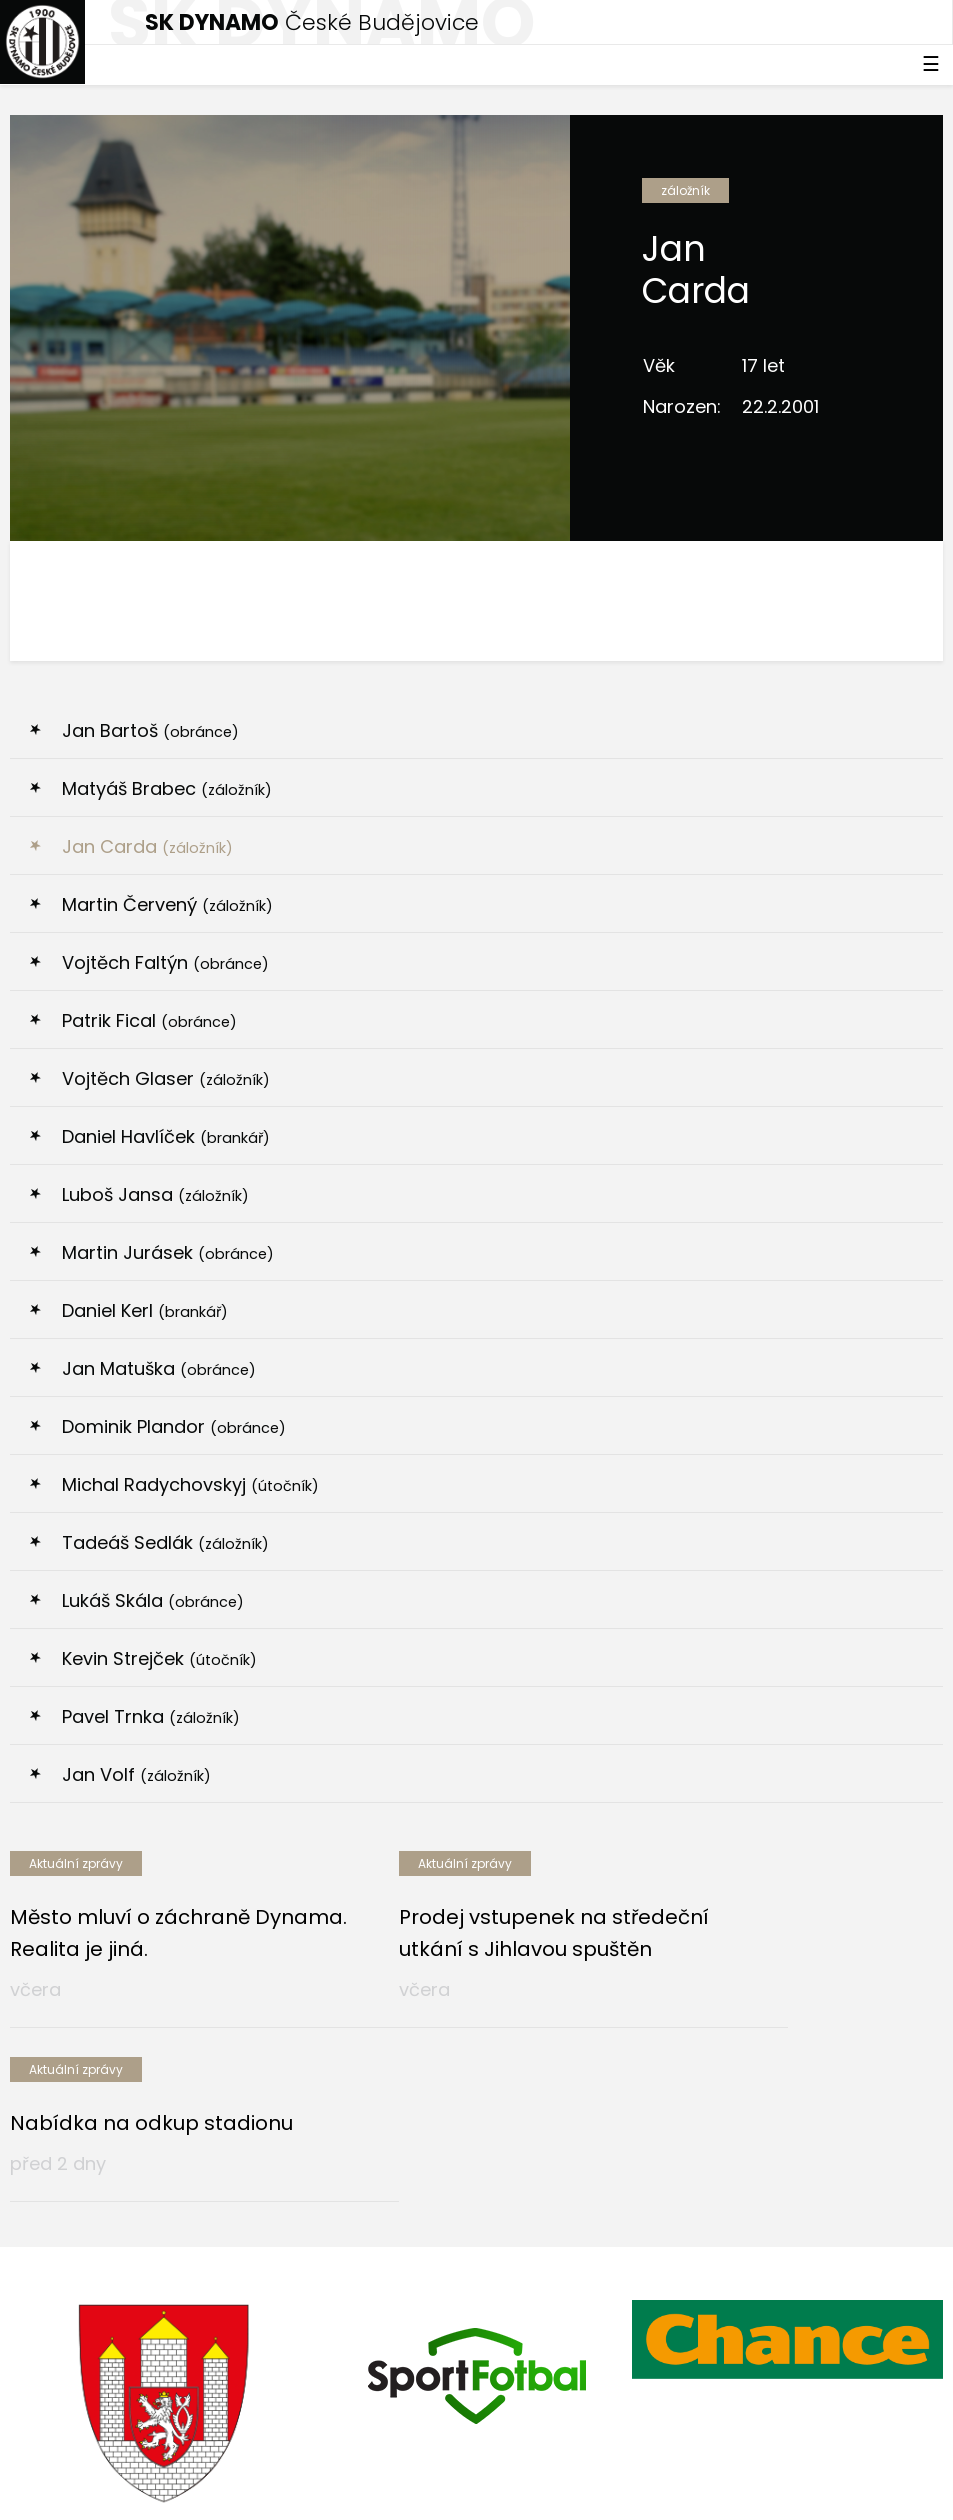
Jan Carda (147, 846)
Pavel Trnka (151, 1716)
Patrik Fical (149, 1020)
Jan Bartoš (150, 730)
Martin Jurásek (168, 1252)
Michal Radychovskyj (190, 1484)
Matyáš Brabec (167, 788)
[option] (165, 2261)
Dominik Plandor (174, 1426)
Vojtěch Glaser (166, 1078)
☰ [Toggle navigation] (931, 64)
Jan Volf (136, 1774)
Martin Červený (167, 904)
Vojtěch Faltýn (165, 962)
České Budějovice (312, 22)
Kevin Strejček (159, 1658)
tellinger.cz (905, 2447)
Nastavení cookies (73, 2489)
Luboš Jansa (155, 1194)
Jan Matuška (159, 1368)
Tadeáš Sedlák (165, 1542)
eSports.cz (396, 2447)
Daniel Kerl (145, 1310)
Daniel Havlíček (166, 1136)
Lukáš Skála (153, 1600)
